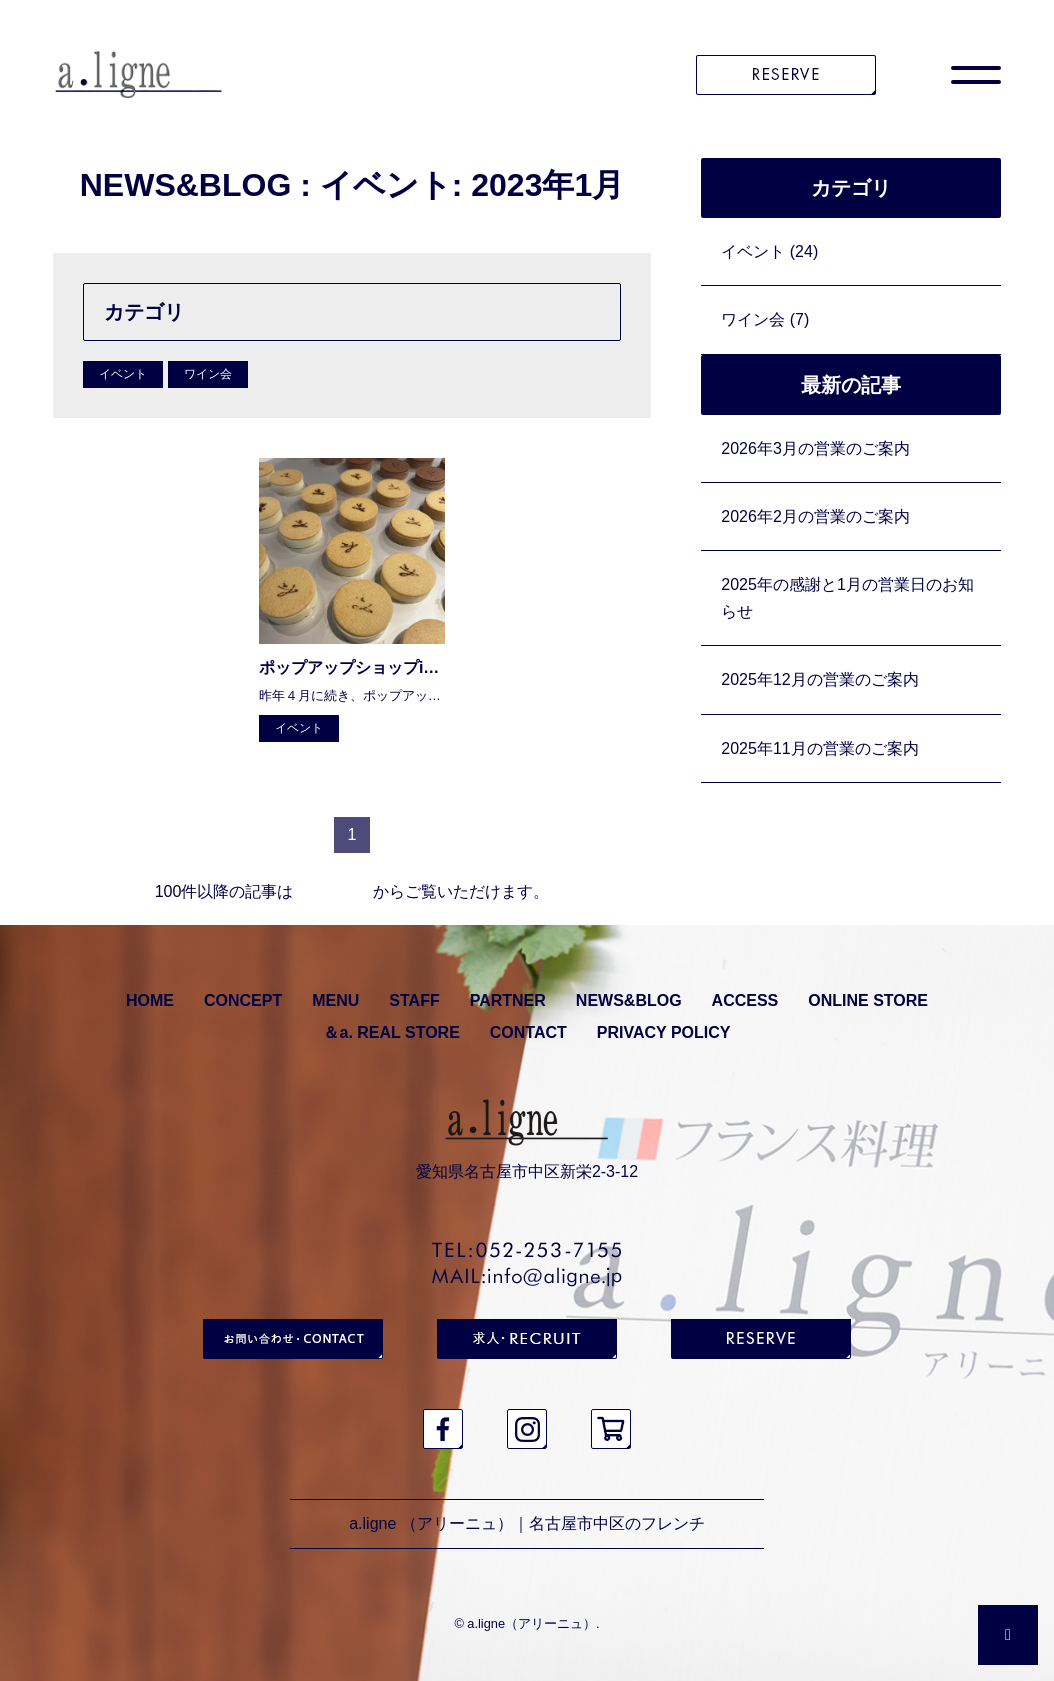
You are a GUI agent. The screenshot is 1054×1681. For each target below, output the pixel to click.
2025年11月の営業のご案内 (819, 748)
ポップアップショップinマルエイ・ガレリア (418, 667)
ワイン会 (208, 374)
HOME (150, 1000)
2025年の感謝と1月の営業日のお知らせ (847, 598)
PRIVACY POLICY (664, 1032)
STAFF (414, 1000)
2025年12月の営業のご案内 (819, 679)
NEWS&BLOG (629, 1000)
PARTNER (508, 1000)
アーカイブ (333, 891)
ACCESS (745, 1000)
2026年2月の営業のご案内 (815, 516)
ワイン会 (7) (765, 319)
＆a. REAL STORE (391, 1032)
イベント (123, 374)
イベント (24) (769, 251)
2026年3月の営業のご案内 (815, 448)
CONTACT (528, 1032)
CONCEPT (243, 1000)
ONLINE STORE (868, 1000)
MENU (335, 1000)
